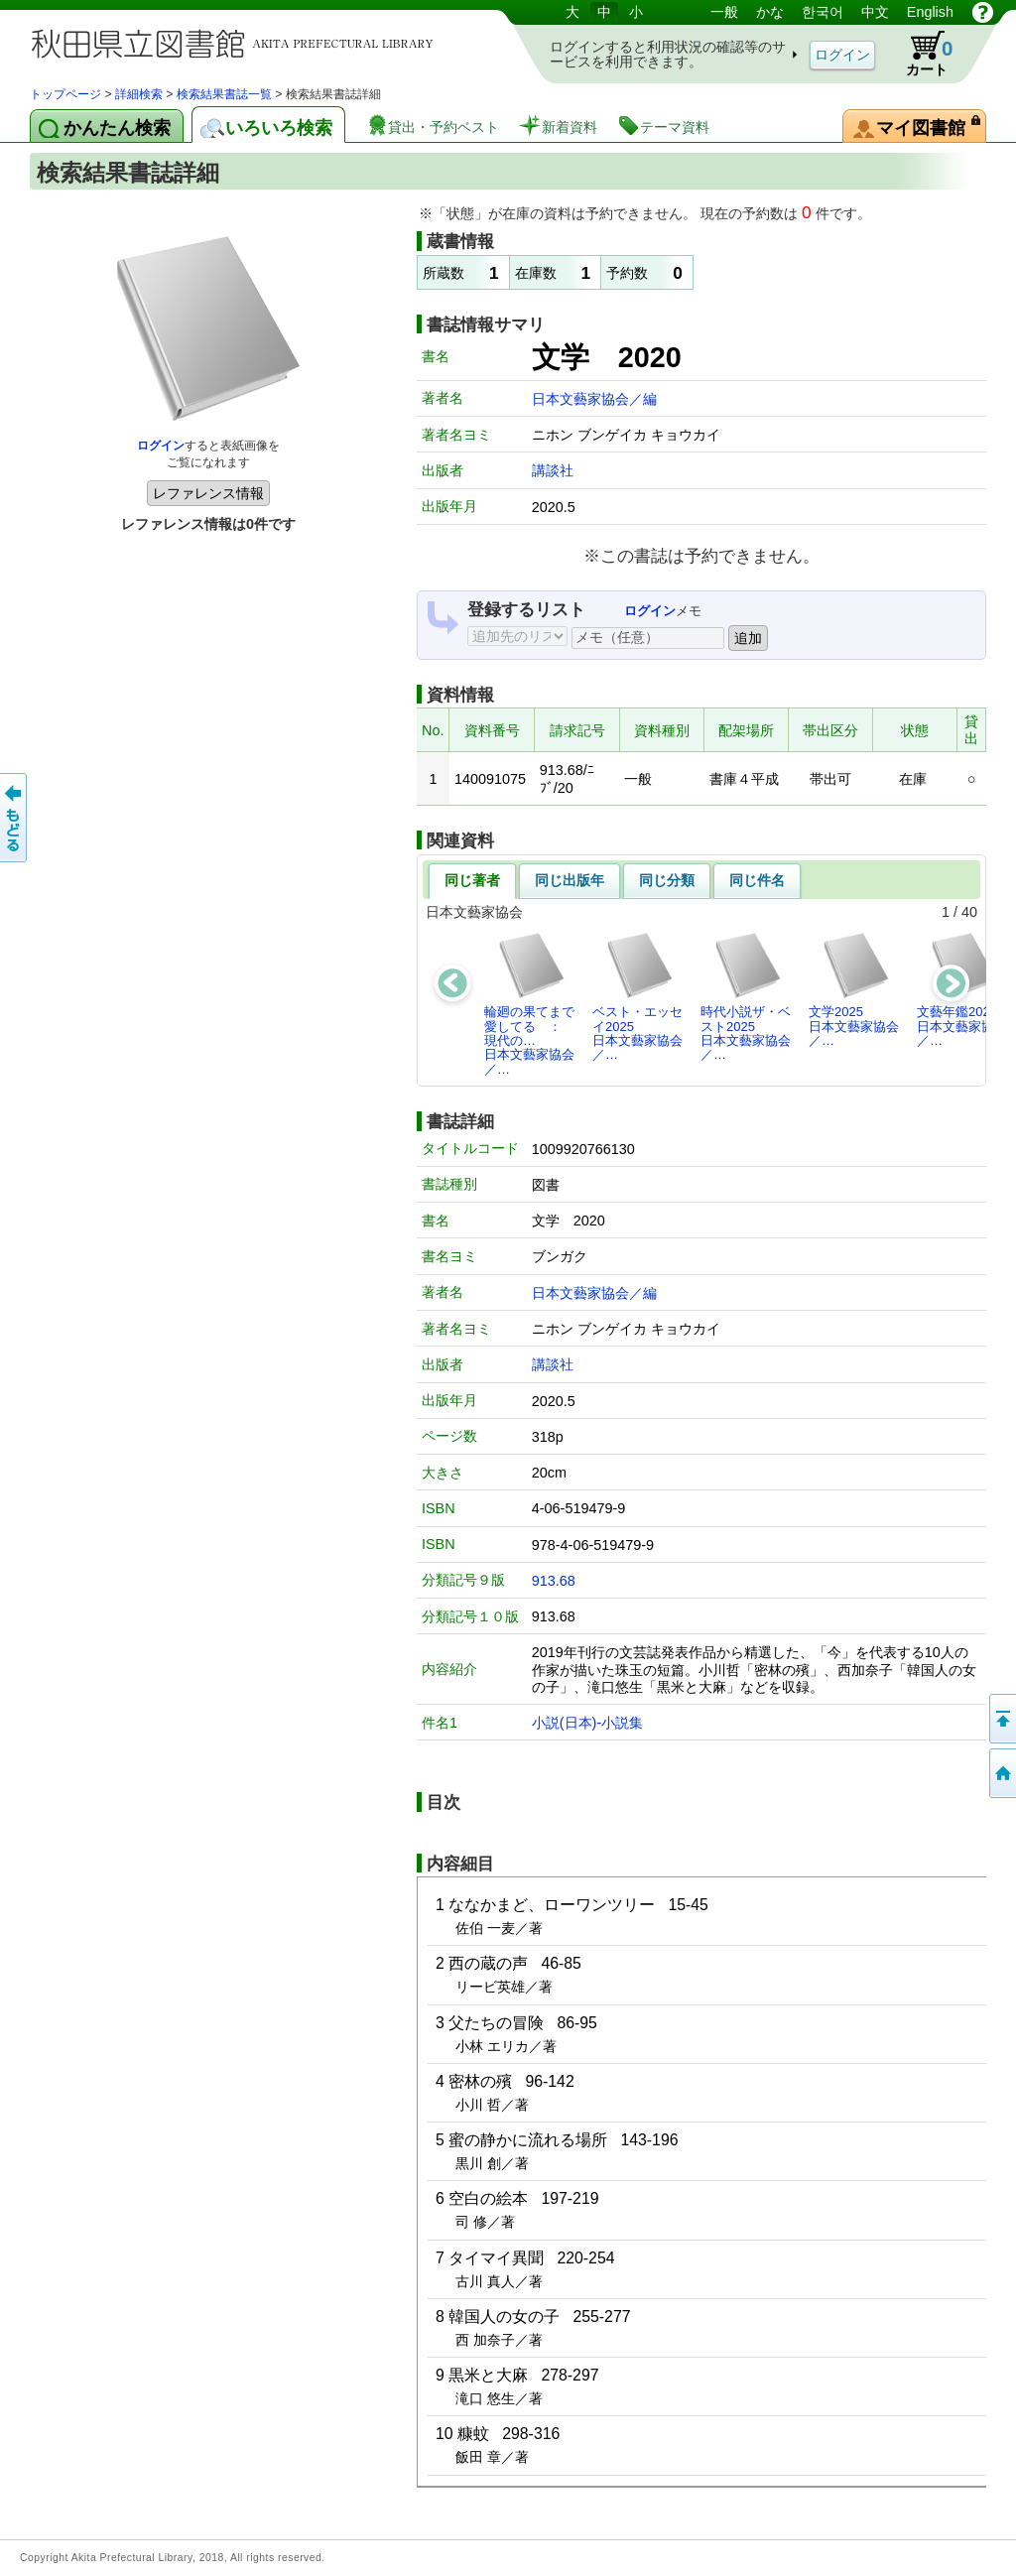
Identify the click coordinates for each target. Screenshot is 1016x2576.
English (930, 12)
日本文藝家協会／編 (594, 399)
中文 (875, 12)
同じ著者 (472, 880)
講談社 (552, 470)
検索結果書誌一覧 (224, 94)
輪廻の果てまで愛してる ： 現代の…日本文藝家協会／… (529, 1003)
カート (919, 53)
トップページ (65, 94)
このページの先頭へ (1001, 1718)
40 (969, 912)
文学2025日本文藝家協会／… (854, 989)
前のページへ (15, 817)
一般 (724, 12)
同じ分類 (667, 880)
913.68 (553, 1581)
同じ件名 (757, 880)
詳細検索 (139, 94)
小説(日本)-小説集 (587, 1723)
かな (770, 12)
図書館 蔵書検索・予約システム (238, 42)
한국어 (822, 12)
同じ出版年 (569, 880)
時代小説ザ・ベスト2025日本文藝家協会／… (745, 996)
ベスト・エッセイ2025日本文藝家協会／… (637, 996)
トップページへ (1001, 1773)
